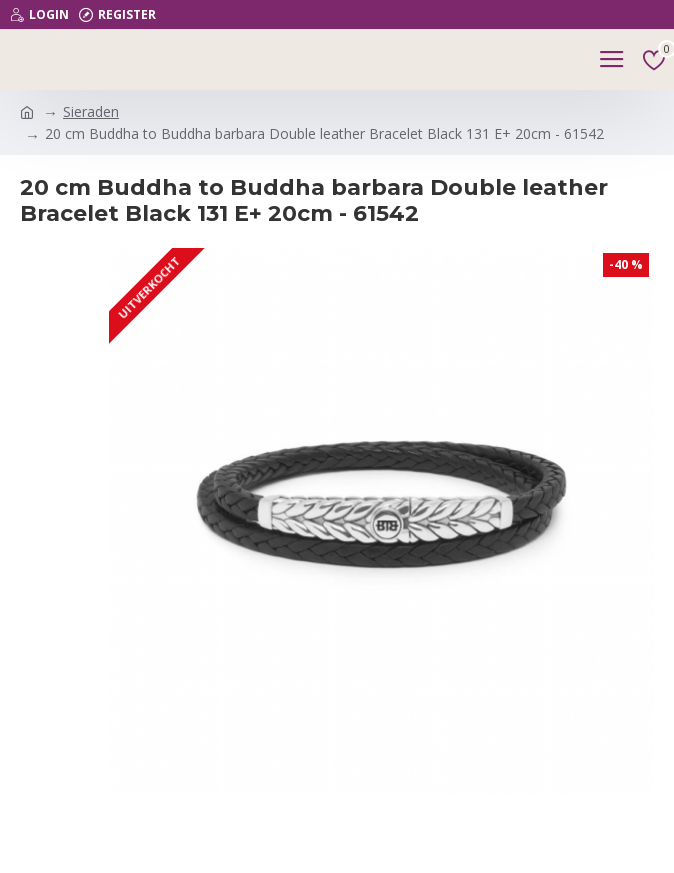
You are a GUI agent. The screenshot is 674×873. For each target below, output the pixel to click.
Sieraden (91, 111)
